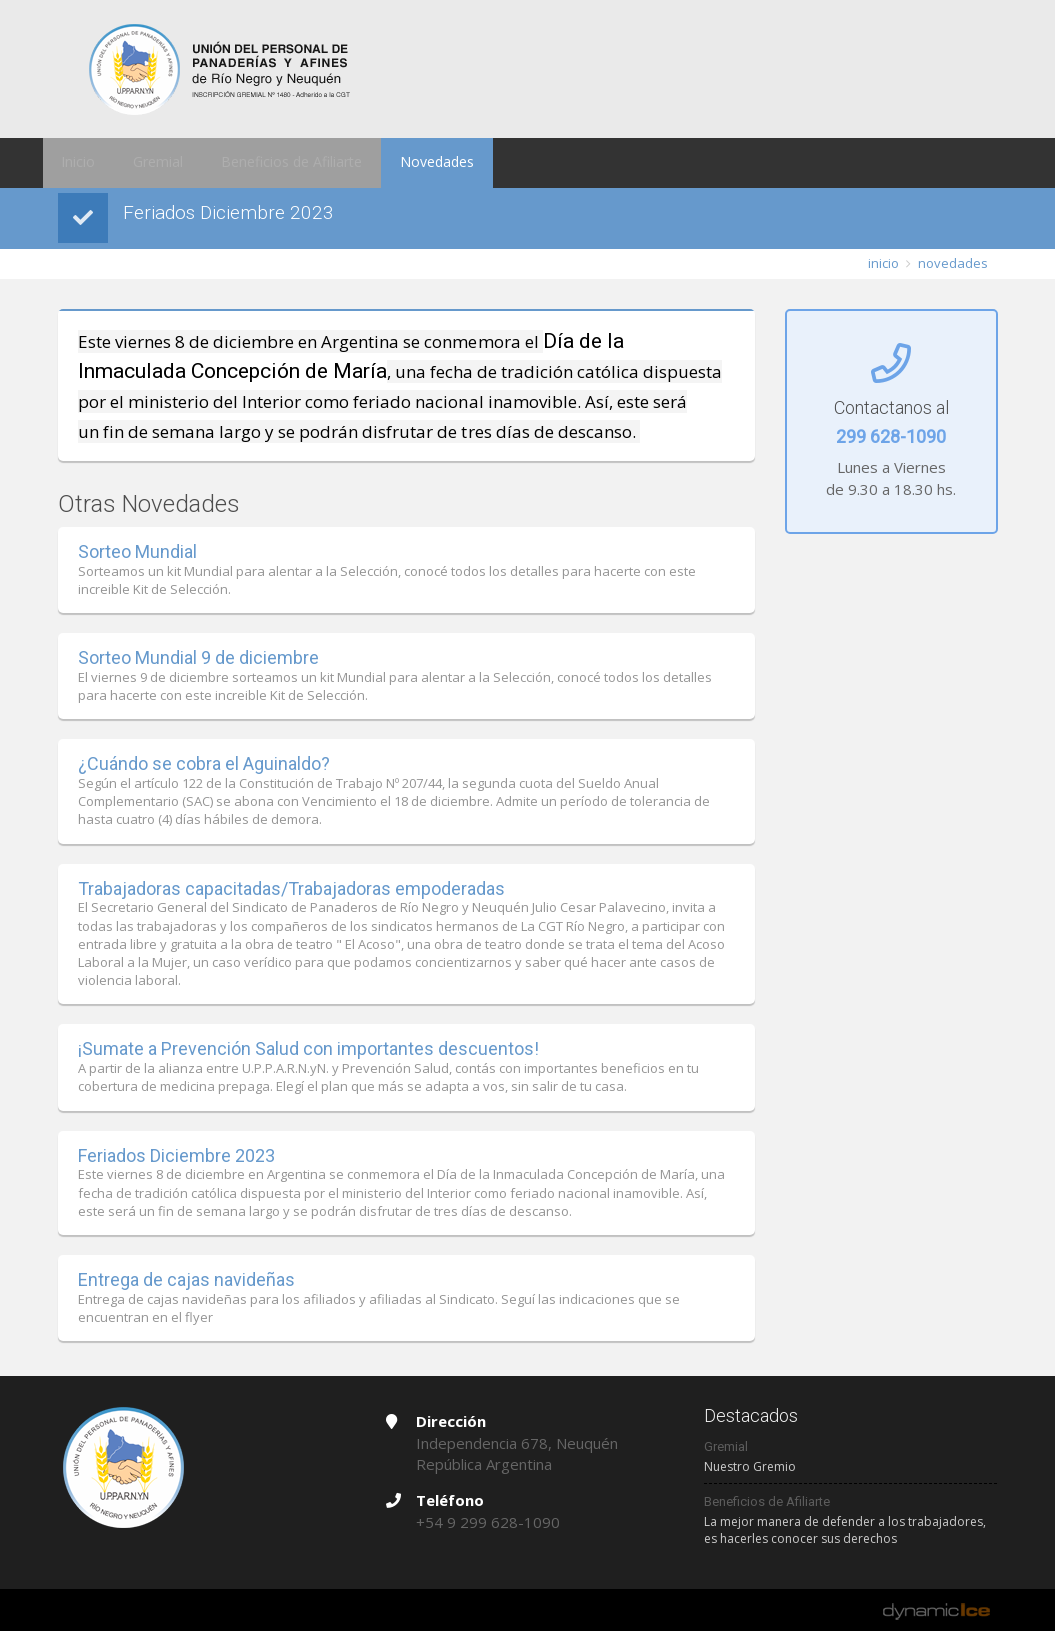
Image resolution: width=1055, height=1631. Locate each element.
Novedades (395, 163)
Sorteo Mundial (137, 551)
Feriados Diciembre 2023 (176, 1155)
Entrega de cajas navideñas (186, 1279)
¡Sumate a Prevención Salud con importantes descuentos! (308, 1048)
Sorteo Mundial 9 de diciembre (198, 657)
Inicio (73, 163)
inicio (883, 263)
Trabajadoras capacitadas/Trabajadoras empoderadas (291, 888)
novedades (953, 263)
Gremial (143, 163)
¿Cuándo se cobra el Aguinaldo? (204, 763)
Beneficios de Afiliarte (263, 163)
